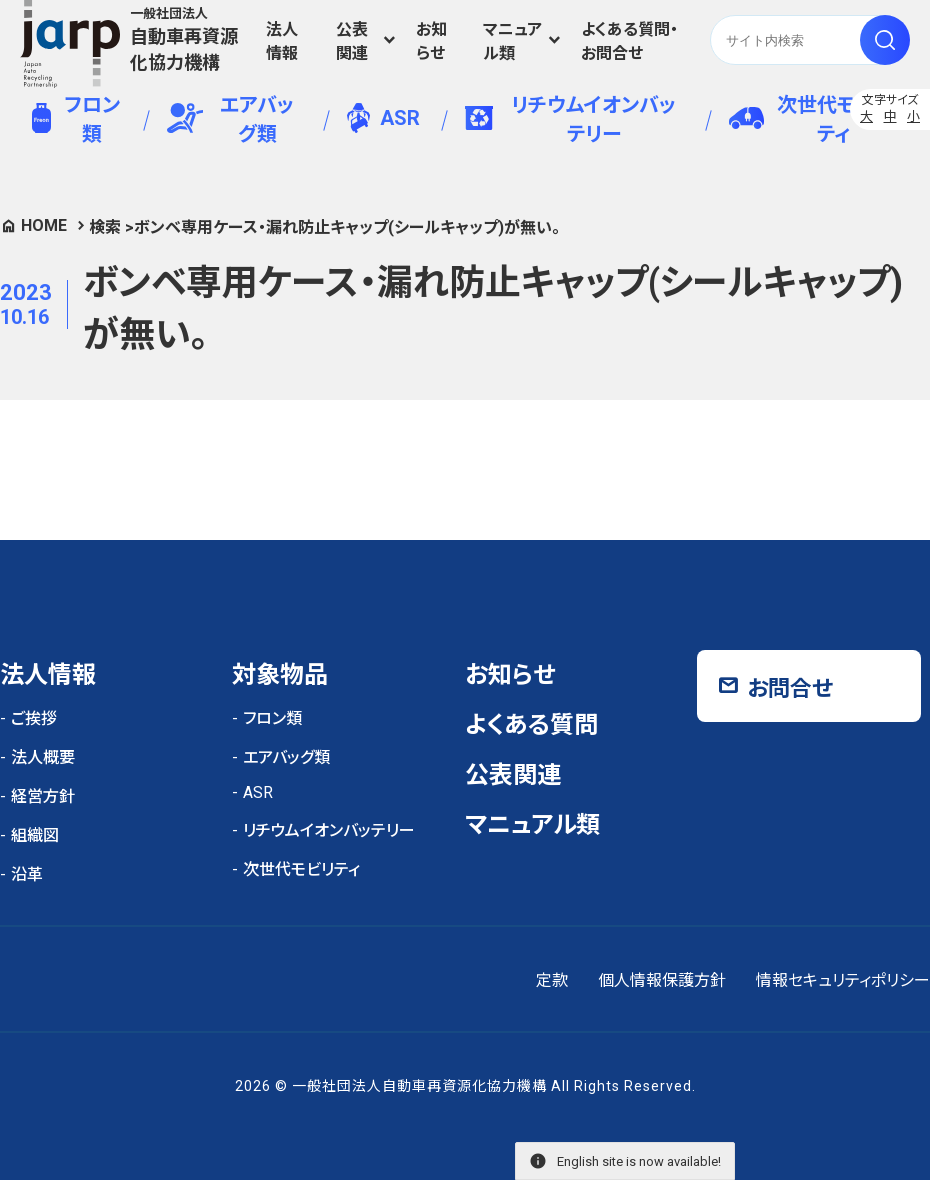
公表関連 (352, 41)
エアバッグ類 (230, 119)
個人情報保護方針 (662, 980)
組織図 (35, 835)
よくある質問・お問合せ (629, 41)
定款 (552, 980)
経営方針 (43, 796)
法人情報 (282, 41)
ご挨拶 (34, 718)
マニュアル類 (512, 41)
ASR (383, 118)
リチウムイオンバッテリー (570, 119)
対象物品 (280, 675)
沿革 (27, 874)
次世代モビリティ (809, 119)
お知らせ (431, 41)
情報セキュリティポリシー (843, 980)
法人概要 (43, 757)
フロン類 (76, 119)
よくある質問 (531, 725)
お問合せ (790, 688)
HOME (44, 225)
